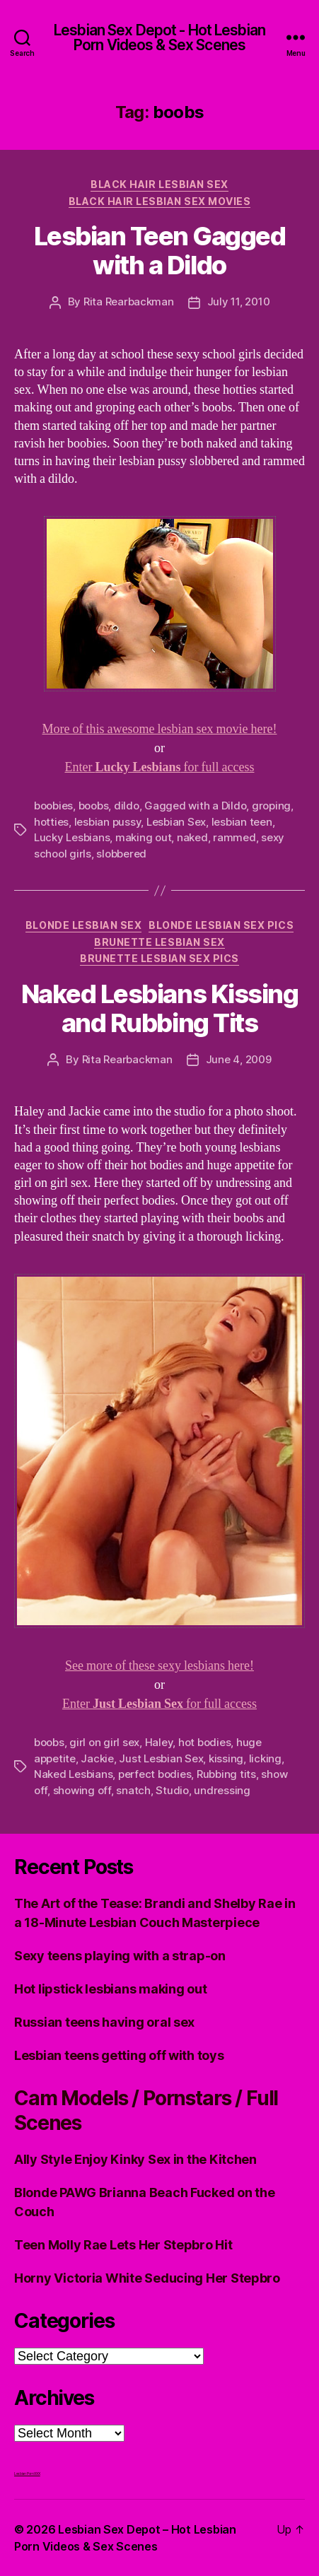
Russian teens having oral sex (104, 2022)
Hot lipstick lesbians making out (110, 1988)
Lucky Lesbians (72, 837)
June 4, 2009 (239, 1059)
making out (143, 837)
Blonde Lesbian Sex (83, 925)
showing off (82, 1790)
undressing (222, 1790)
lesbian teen (241, 822)
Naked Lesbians (73, 1774)
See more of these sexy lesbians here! (159, 1666)
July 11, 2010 (238, 301)
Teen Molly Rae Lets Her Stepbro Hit (123, 2244)
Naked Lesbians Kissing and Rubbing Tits (159, 1008)
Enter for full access (160, 767)
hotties (51, 822)
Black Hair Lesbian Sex (159, 184)
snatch (133, 1790)
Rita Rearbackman (128, 301)
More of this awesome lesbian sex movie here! (159, 729)
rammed (234, 837)
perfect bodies (154, 1774)
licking (265, 1758)
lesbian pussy (107, 822)
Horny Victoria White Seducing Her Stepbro (147, 2278)
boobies (53, 805)
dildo (126, 805)
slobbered (121, 853)
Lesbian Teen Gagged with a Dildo (160, 251)
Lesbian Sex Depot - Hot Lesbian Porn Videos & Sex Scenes (159, 37)
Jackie (97, 1758)
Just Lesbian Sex (161, 1758)
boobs (94, 805)
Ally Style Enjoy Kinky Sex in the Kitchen (135, 2159)
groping (271, 805)
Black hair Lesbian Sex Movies (160, 201)
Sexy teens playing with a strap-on (120, 1955)
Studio (172, 1790)
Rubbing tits (226, 1774)
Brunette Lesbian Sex (159, 942)
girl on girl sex (104, 1742)
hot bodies (204, 1742)
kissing (226, 1758)
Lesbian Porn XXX (27, 2473)
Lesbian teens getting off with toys (119, 2055)
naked (192, 837)
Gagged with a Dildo (195, 805)
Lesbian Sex (176, 822)
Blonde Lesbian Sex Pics (221, 925)
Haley (159, 1742)
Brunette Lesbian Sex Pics (159, 958)
